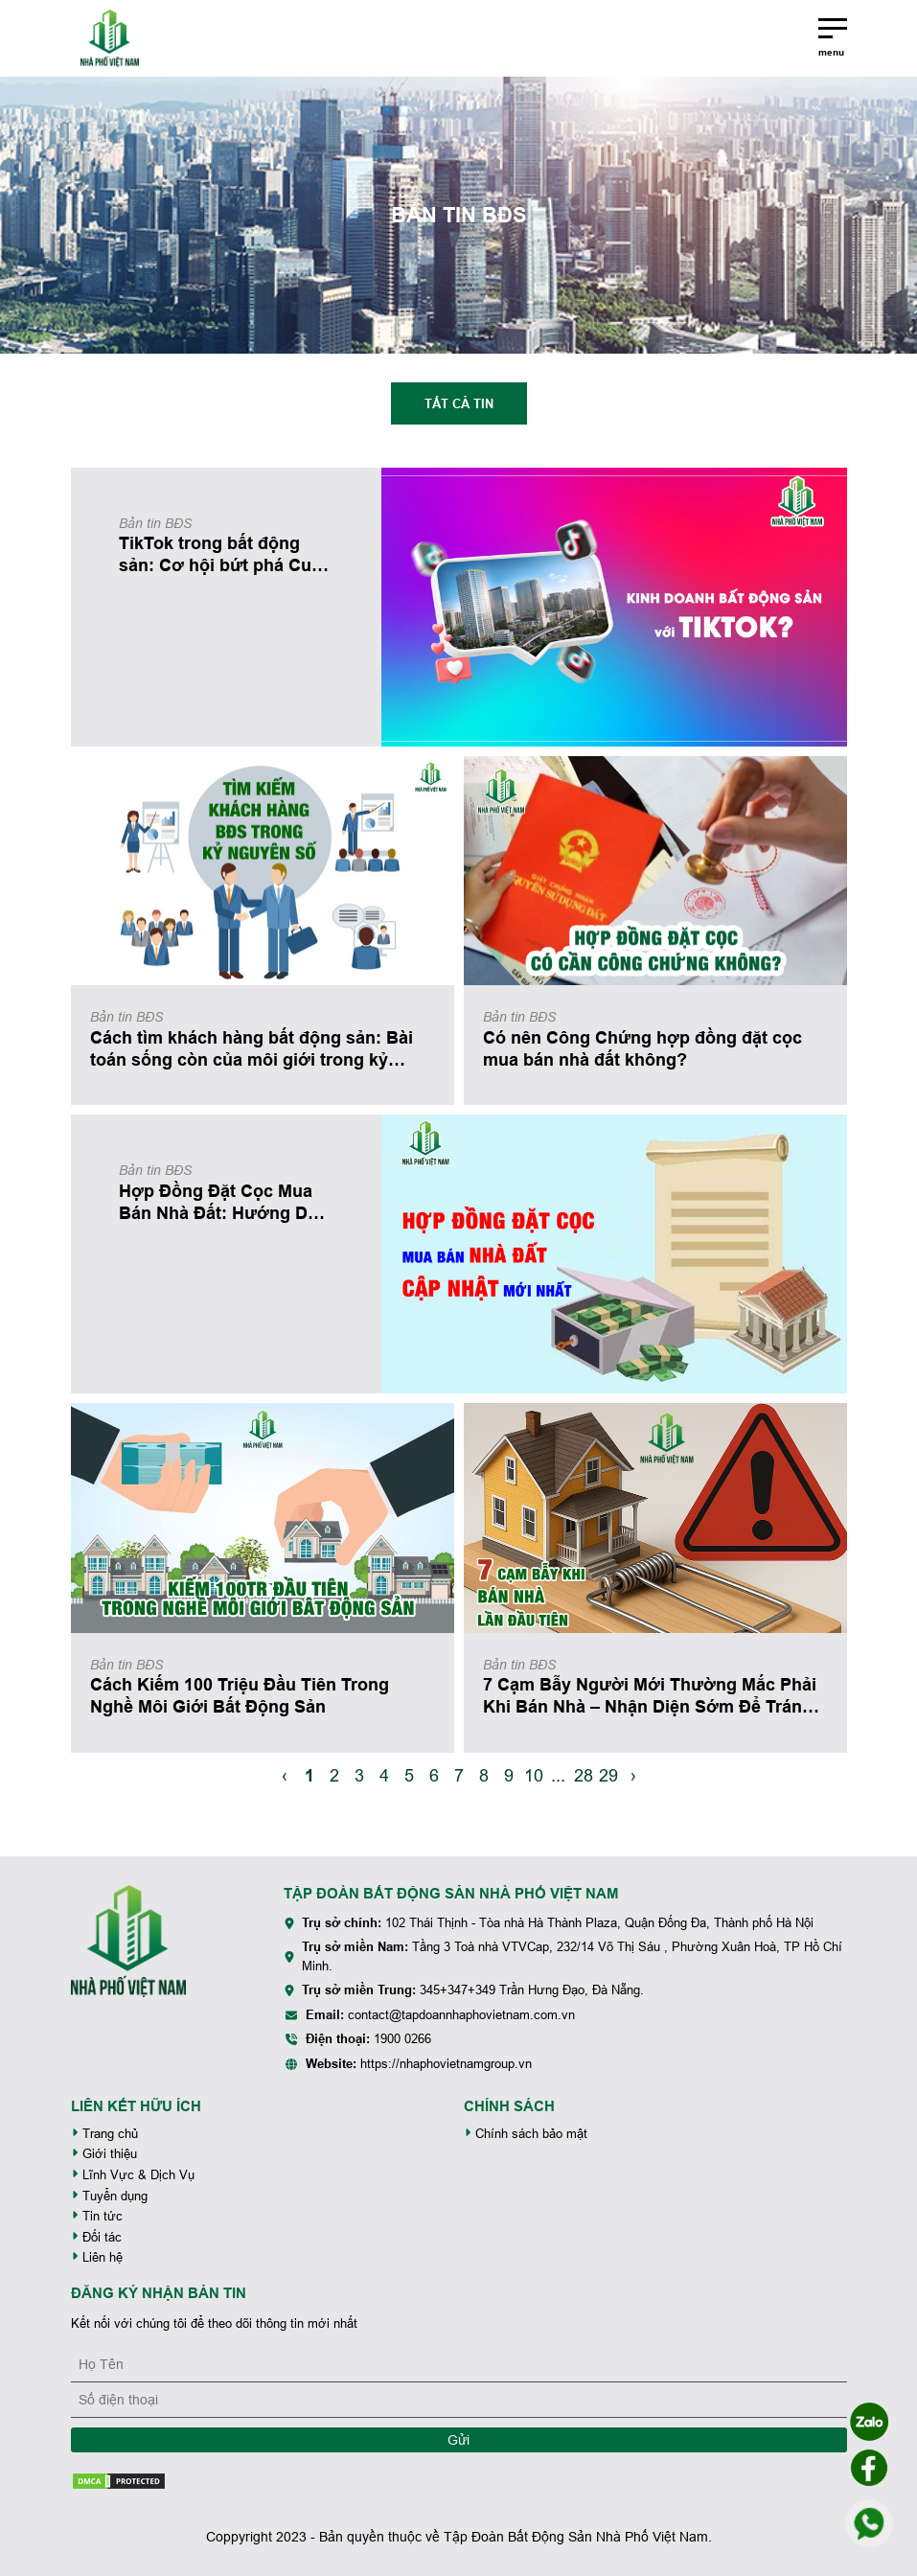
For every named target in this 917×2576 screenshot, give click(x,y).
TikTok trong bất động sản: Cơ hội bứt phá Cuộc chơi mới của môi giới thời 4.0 (225, 555)
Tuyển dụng (109, 2196)
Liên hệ (97, 2257)
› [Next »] (633, 1775)
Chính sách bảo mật (525, 2134)
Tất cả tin (458, 403)
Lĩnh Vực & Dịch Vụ (133, 2175)
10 (533, 1775)
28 (583, 1775)
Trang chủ (104, 2134)
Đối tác (96, 2237)
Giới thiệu (104, 2154)
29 (608, 1775)
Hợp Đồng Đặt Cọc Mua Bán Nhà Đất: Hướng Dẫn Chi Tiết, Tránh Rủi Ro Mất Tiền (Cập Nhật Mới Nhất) (226, 1203)
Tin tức (97, 2216)
